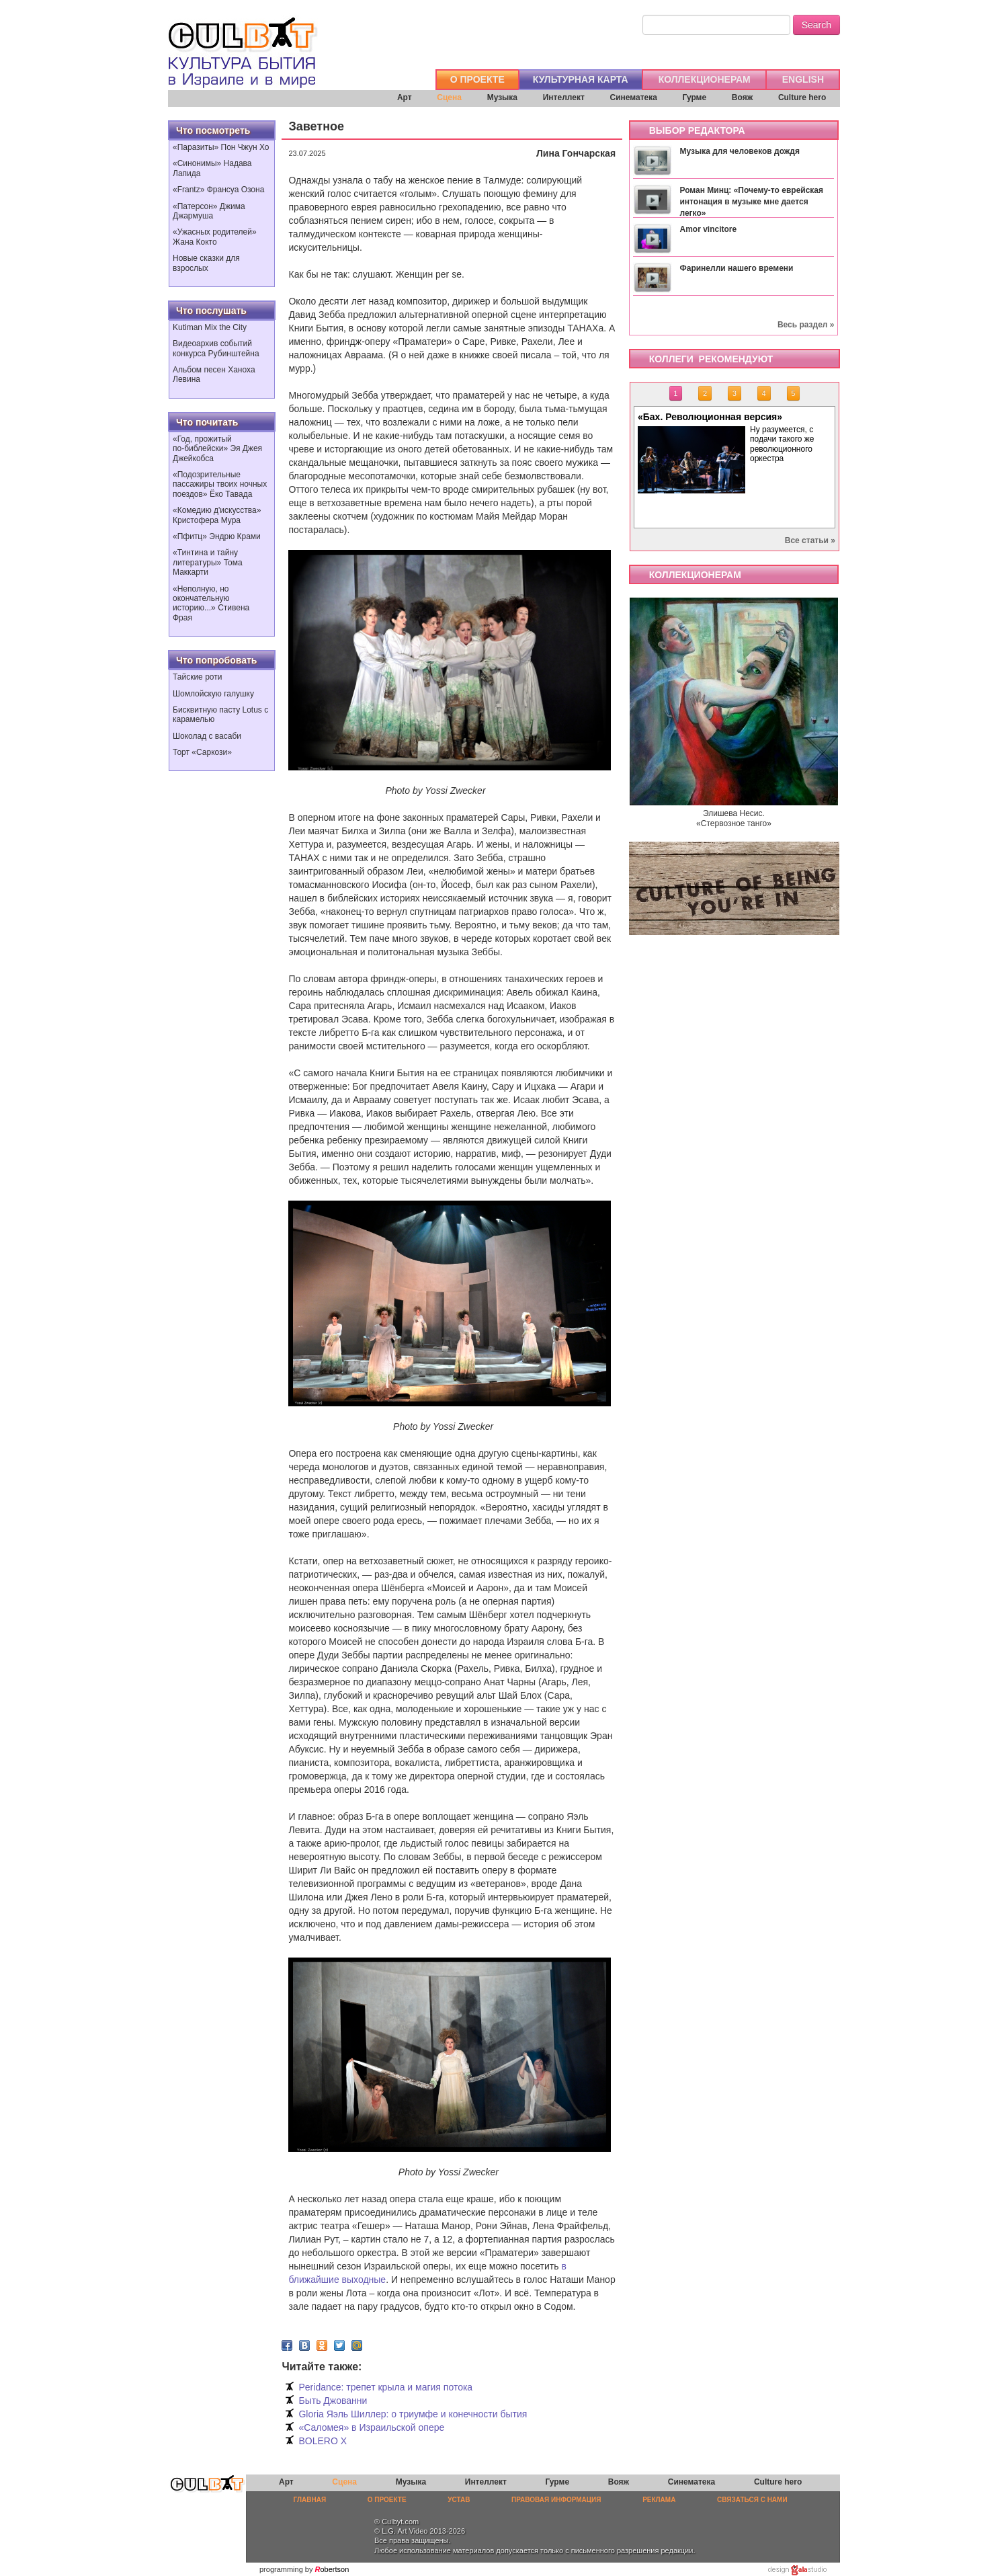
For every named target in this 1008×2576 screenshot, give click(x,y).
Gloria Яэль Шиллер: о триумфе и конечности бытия (412, 2414)
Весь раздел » (806, 324)
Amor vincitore (708, 229)
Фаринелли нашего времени (736, 268)
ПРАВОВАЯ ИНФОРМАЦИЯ (556, 2499)
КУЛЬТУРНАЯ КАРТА (580, 79)
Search (816, 24)
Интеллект (564, 97)
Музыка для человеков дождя (739, 151)
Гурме (695, 97)
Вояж (742, 97)
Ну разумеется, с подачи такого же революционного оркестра (782, 444)
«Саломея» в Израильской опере (371, 2427)
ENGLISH (803, 79)
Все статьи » (810, 540)
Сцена (449, 97)
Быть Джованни (332, 2400)
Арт (404, 97)
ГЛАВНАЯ (310, 2499)
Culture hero (802, 97)
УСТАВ (459, 2499)
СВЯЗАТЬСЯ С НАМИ (752, 2499)
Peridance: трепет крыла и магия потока (385, 2387)
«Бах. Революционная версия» (710, 416)
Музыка (502, 97)
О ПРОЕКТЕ (477, 79)
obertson (335, 2569)
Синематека (633, 97)
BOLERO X (322, 2441)
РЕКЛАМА (658, 2499)
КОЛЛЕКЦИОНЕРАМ (705, 79)
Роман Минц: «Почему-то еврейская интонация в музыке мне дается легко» (751, 202)
